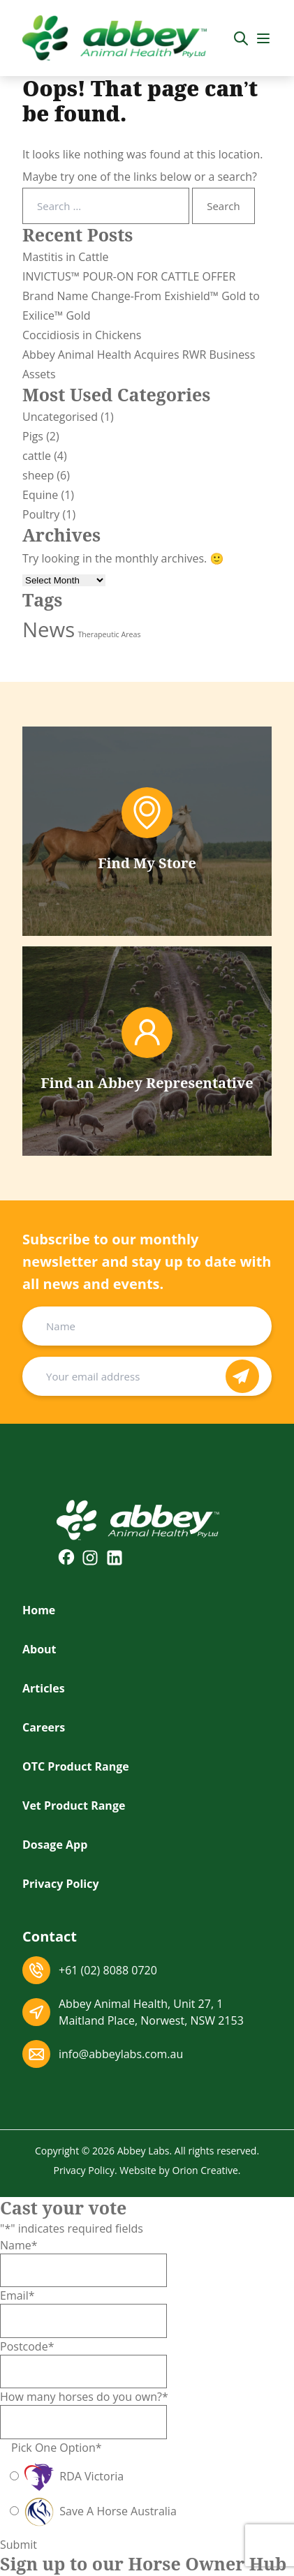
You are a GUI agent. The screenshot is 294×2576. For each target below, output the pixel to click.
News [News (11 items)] (48, 629)
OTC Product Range (75, 1766)
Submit (18, 2544)
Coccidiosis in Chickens (81, 335)
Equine (40, 494)
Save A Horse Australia (99, 2511)
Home (38, 1610)
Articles (43, 1688)
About (39, 1649)
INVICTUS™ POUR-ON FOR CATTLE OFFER (128, 276)
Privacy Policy (60, 1883)
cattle (36, 455)
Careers (43, 1727)
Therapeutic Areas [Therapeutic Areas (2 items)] (109, 634)
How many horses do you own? (84, 2396)
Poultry (40, 514)
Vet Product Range (73, 1805)
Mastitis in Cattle (65, 257)
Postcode (27, 2346)
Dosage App (54, 1844)
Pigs (32, 436)
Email (17, 2295)
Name (19, 2245)
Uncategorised (60, 416)
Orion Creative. (206, 2170)
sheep (38, 475)
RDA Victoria (73, 2476)
